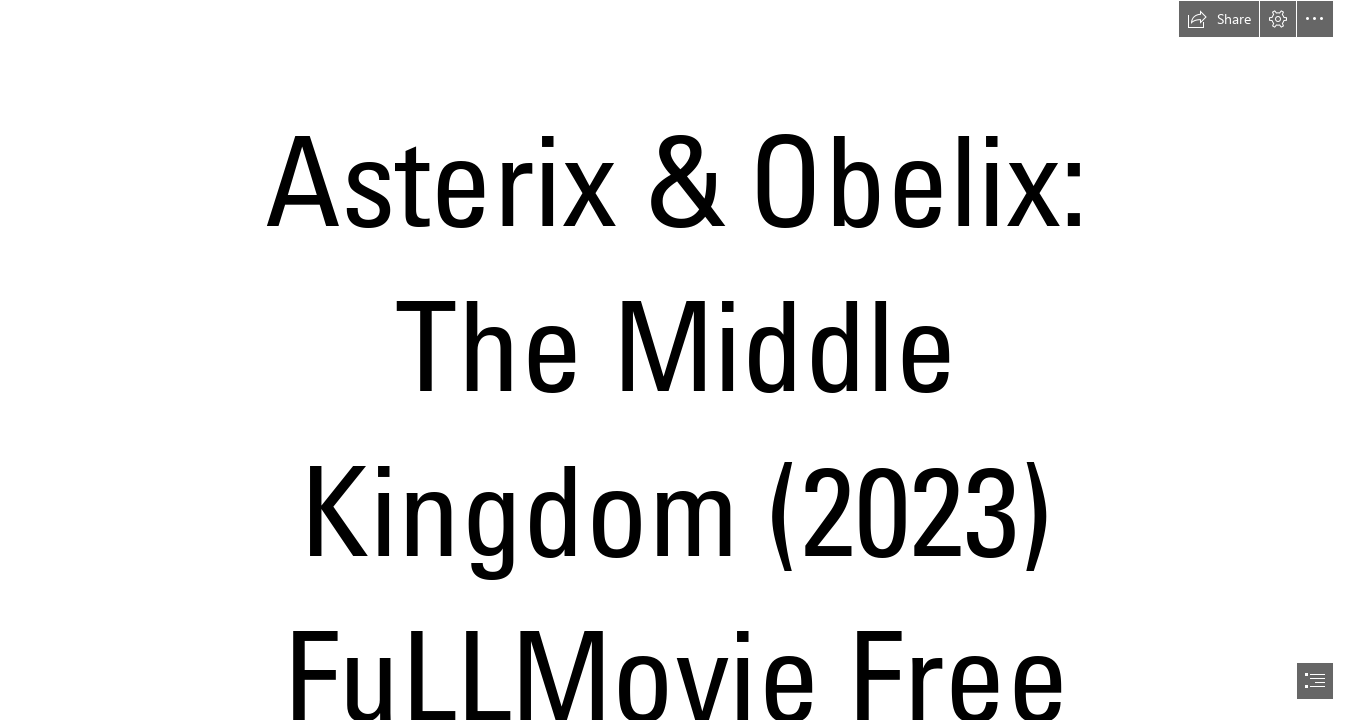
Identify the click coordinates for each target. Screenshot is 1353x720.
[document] (676, 360)
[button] (1219, 19)
